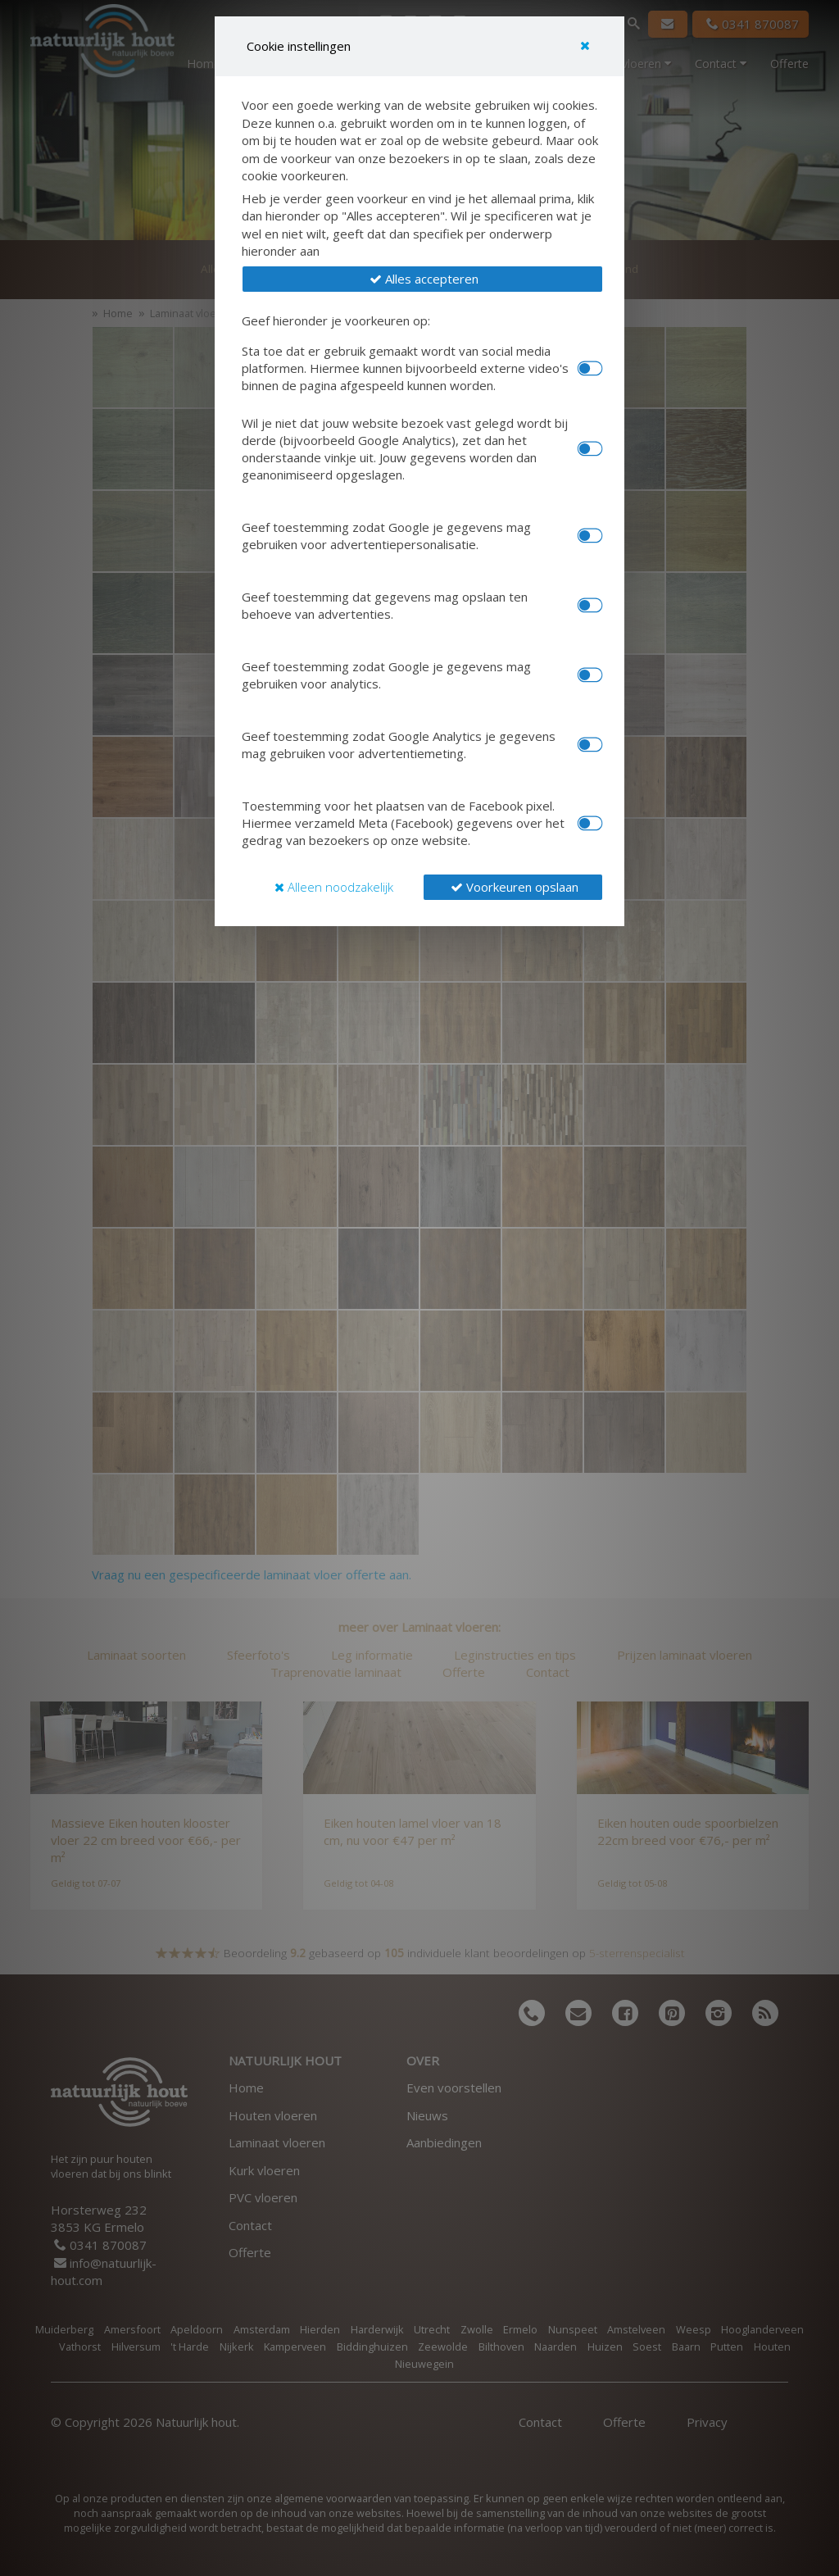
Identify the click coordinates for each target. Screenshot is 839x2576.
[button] (422, 279)
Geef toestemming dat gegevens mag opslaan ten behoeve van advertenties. (385, 605)
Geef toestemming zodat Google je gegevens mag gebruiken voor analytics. (386, 675)
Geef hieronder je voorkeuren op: (336, 320)
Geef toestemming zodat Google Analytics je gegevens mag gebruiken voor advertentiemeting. (399, 744)
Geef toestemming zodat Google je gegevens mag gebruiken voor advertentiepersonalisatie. (386, 535)
